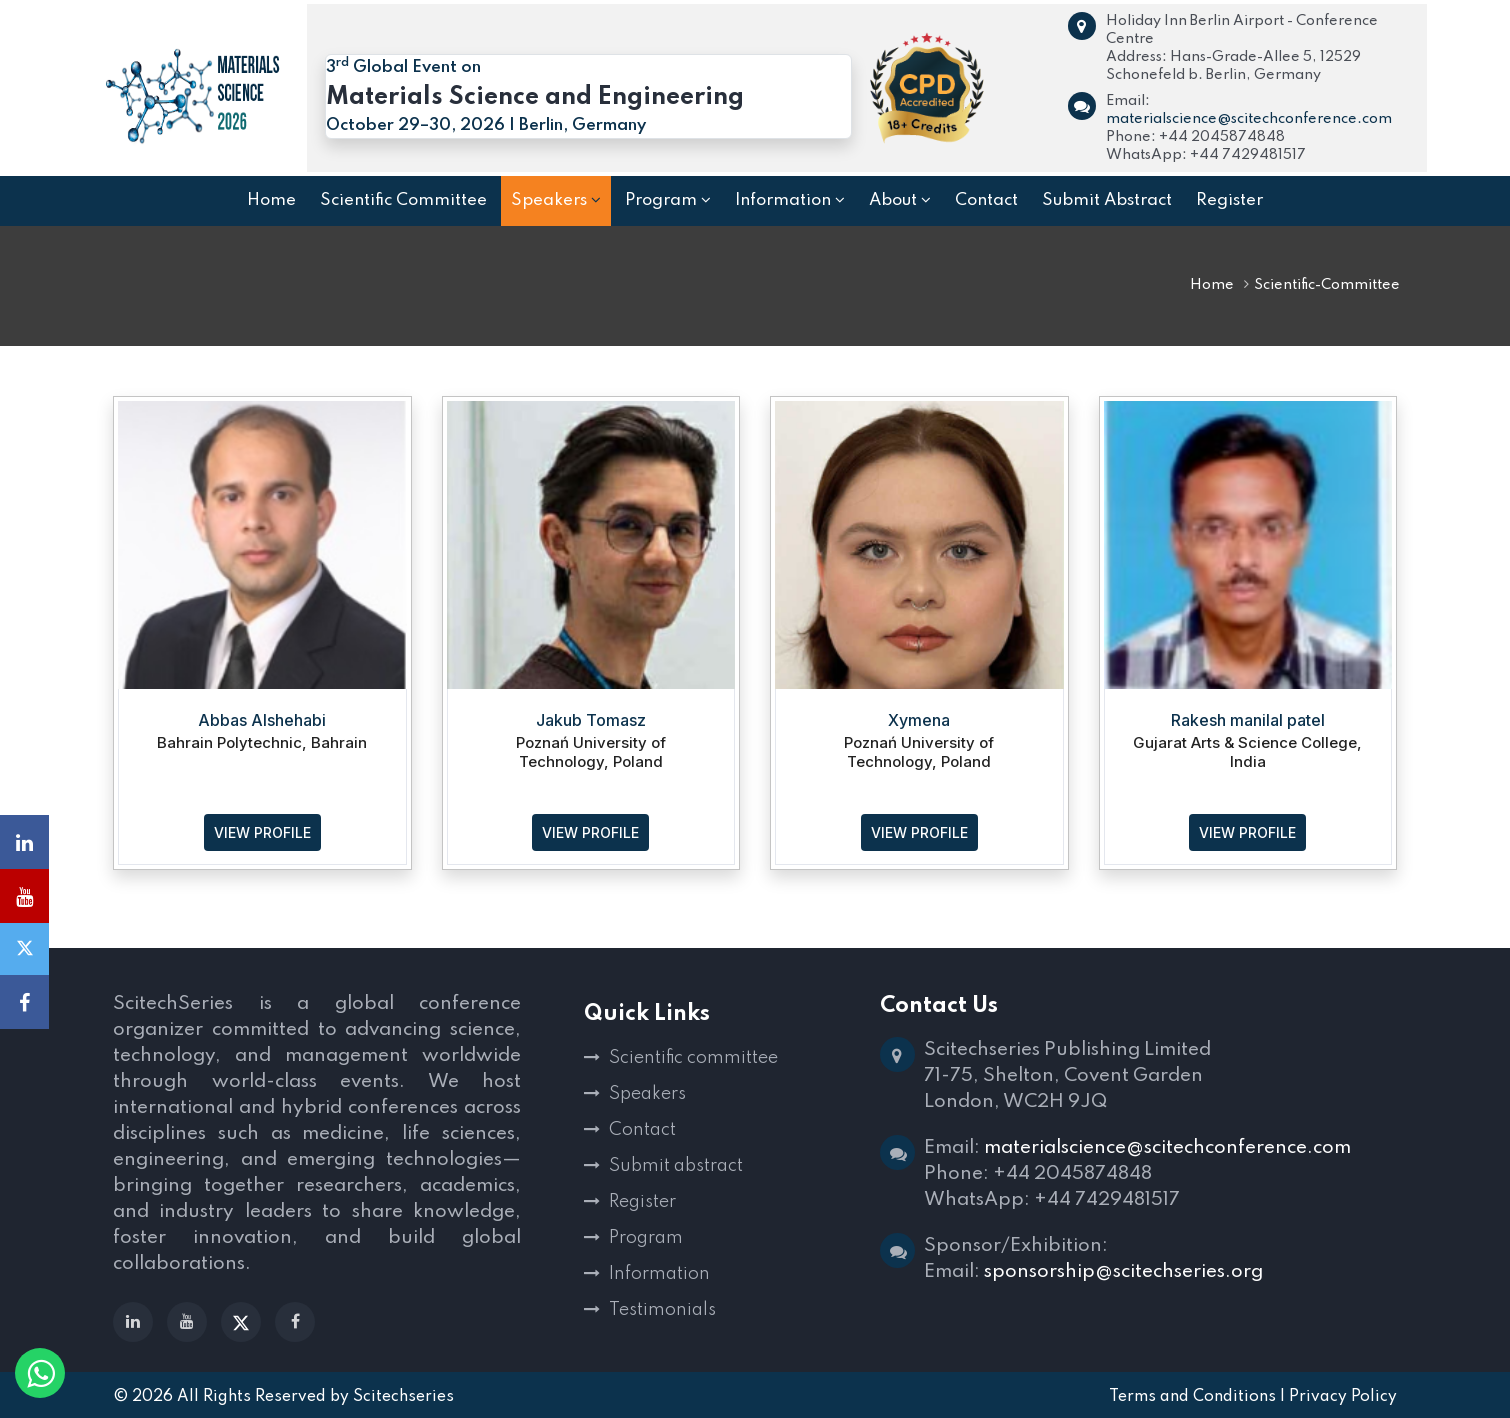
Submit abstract (676, 1166)
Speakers (647, 1094)
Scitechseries (403, 1397)
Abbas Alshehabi (262, 720)
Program (646, 1238)
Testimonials (662, 1310)
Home (1212, 285)
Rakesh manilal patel (1248, 720)
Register (642, 1202)
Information (659, 1274)
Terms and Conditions (1192, 1397)
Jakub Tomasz (591, 720)
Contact (642, 1130)
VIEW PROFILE (262, 832)
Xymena (919, 720)
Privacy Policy (1343, 1397)
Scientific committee (693, 1058)
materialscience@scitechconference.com (1249, 119)
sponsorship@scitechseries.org (1123, 1271)
